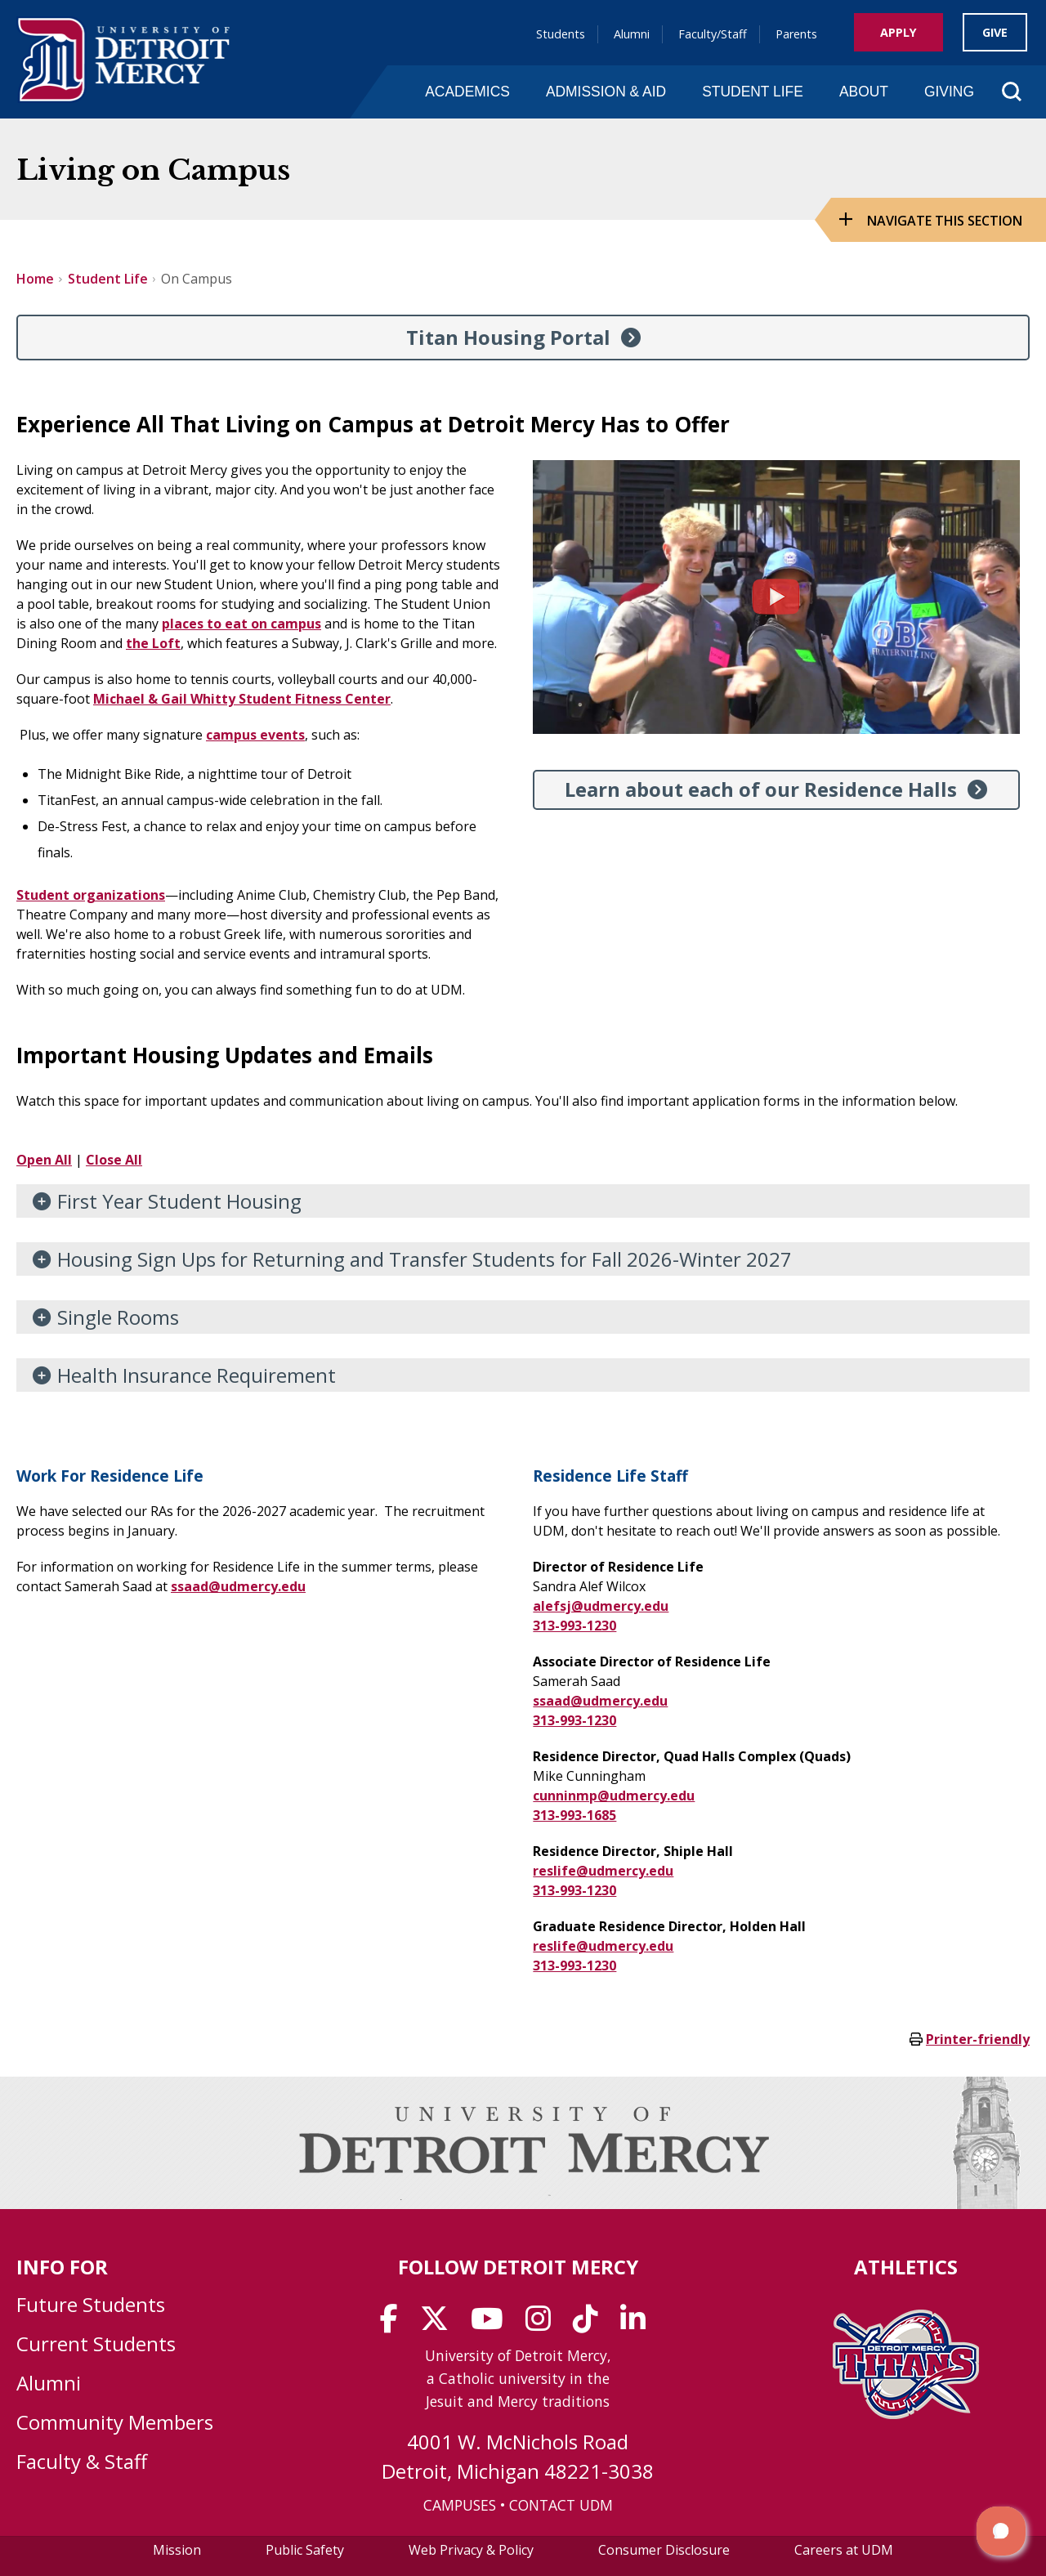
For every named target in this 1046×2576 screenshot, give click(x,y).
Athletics (906, 2266)
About (863, 91)
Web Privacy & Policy (471, 2550)
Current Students (96, 2343)
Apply (898, 32)
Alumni (632, 34)
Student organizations (90, 895)
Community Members (114, 2421)
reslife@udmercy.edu (603, 1871)
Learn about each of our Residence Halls (761, 789)
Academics (467, 91)
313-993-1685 (574, 1815)
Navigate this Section (944, 221)
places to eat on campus (241, 624)
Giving (949, 91)
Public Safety (305, 2550)
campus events (255, 735)
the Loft (153, 643)
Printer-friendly (978, 2039)
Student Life (752, 91)
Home (35, 279)
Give (995, 32)
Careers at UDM (843, 2550)
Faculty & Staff (81, 2461)
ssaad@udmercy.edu (238, 1586)
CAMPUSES (459, 2505)
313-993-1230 (574, 1626)
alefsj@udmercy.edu (600, 1606)
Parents (796, 34)
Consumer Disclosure (664, 2550)
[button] (1001, 2531)
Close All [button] (114, 1160)
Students (560, 34)
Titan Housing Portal (508, 337)
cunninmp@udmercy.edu (614, 1796)
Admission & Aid (606, 91)
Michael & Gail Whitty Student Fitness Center (242, 699)
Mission (177, 2550)
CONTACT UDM (561, 2505)
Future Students (90, 2304)
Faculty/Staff (712, 34)
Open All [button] (44, 1160)
